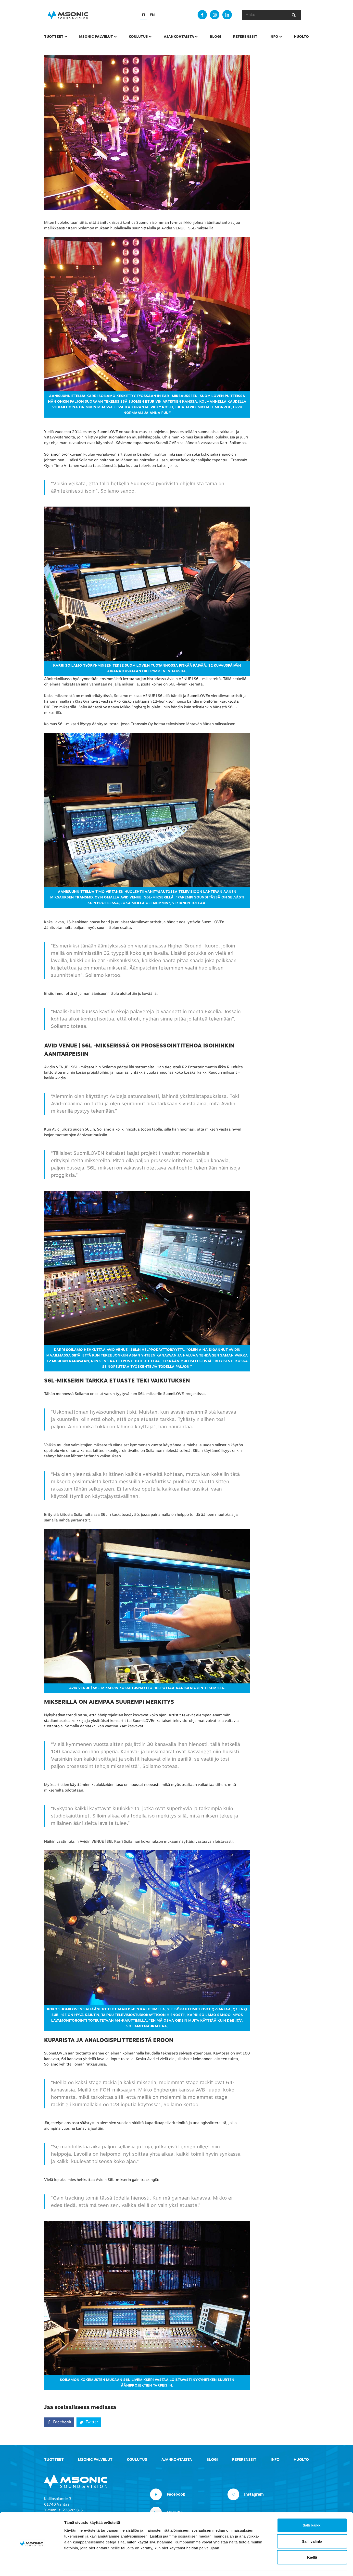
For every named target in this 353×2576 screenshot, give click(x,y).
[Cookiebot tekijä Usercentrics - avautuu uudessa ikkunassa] (31, 2566)
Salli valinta (312, 2528)
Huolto (301, 36)
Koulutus (138, 36)
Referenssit (245, 36)
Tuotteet (53, 36)
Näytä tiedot (262, 2566)
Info (273, 36)
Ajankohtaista (179, 36)
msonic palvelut (96, 36)
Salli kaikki (312, 2512)
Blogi (215, 36)
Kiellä (312, 2544)
